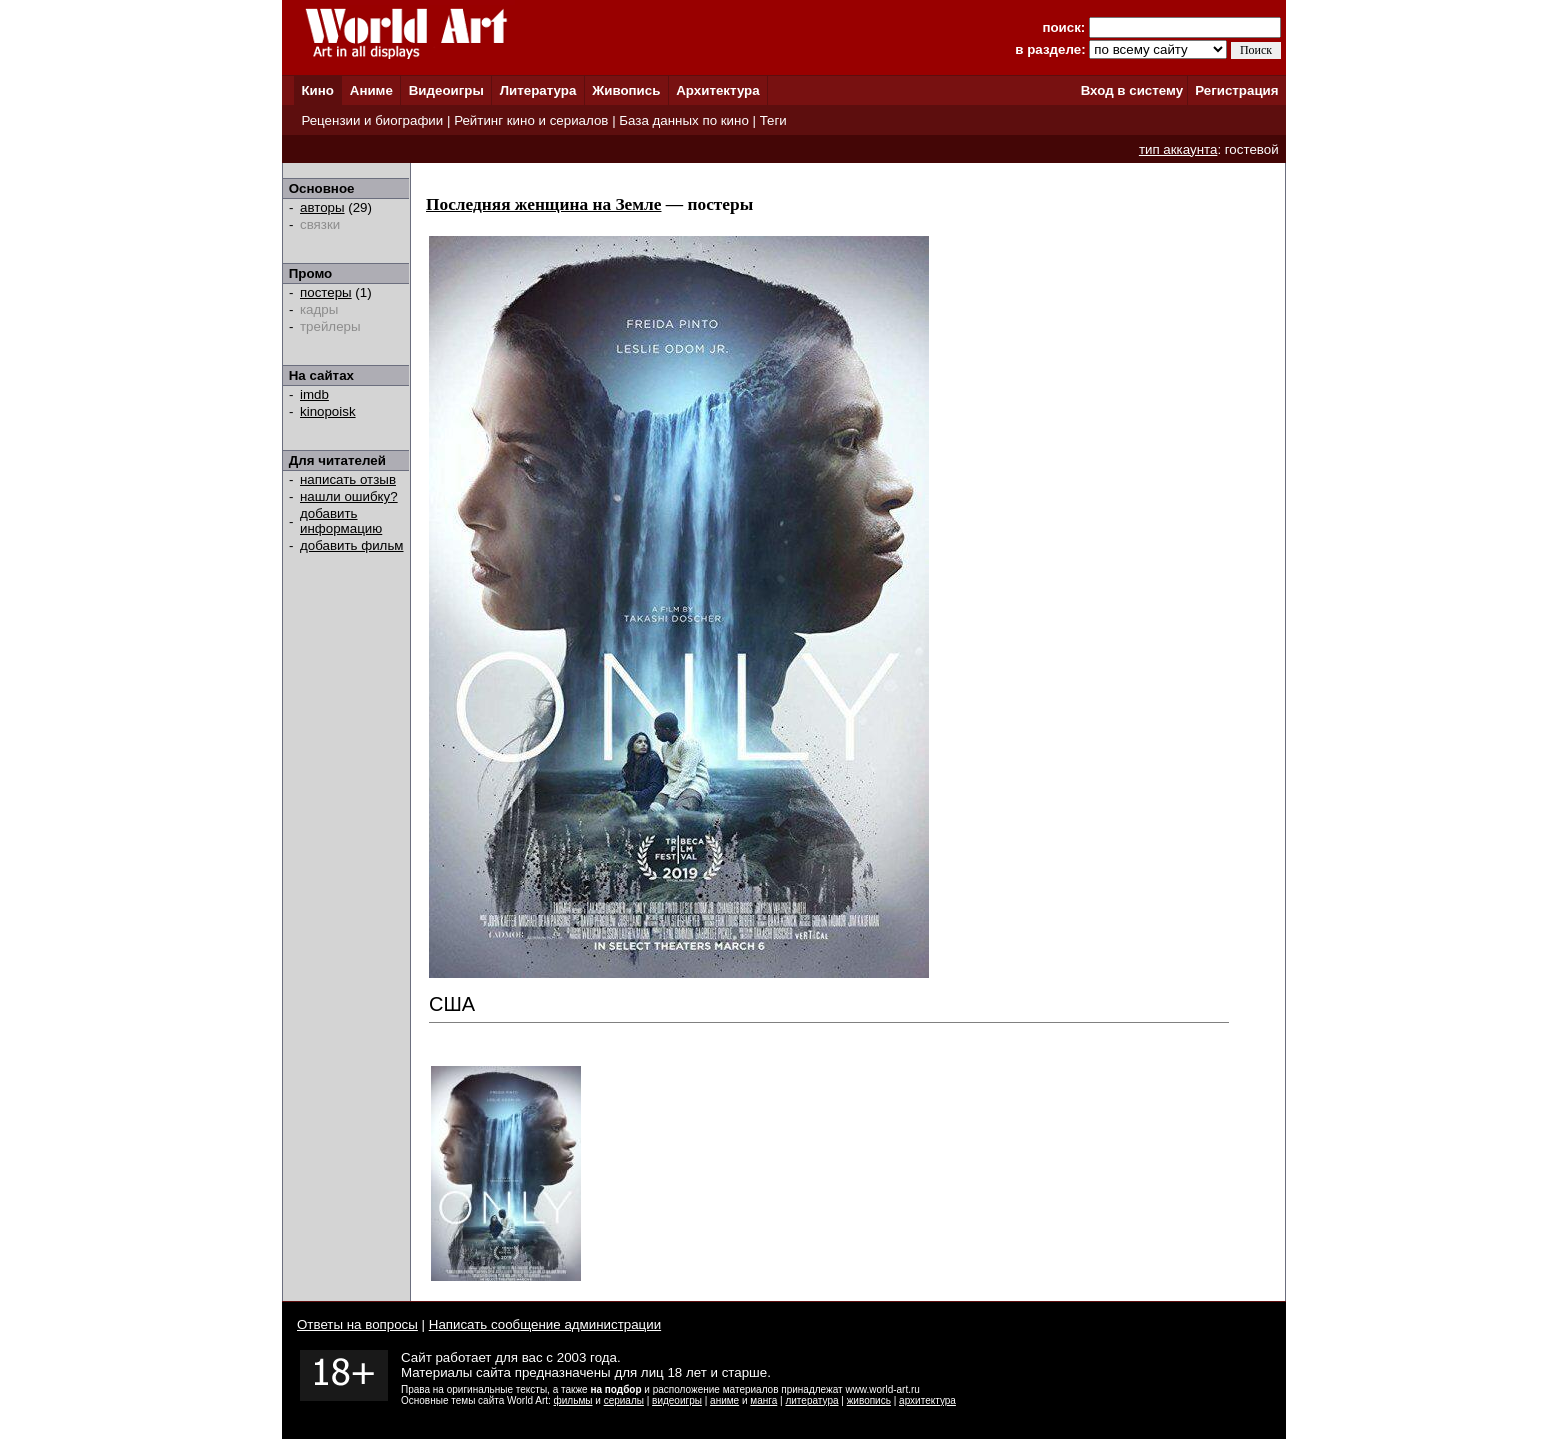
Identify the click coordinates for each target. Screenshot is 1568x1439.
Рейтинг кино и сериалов (531, 120)
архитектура (927, 1400)
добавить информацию (341, 521)
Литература (538, 90)
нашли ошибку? (349, 496)
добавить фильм (352, 545)
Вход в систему (1132, 90)
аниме (724, 1400)
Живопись (626, 90)
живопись (869, 1400)
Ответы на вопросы (357, 1324)
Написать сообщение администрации (545, 1324)
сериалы (624, 1400)
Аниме (371, 90)
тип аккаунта (1178, 149)
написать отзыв (348, 479)
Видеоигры (446, 90)
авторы (322, 207)
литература (811, 1400)
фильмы (573, 1400)
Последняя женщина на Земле (544, 204)
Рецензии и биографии (372, 120)
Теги (773, 120)
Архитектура (717, 90)
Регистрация (1236, 90)
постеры (326, 292)
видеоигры (677, 1400)
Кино (317, 90)
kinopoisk (328, 411)
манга (763, 1400)
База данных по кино (683, 120)
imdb (314, 394)
